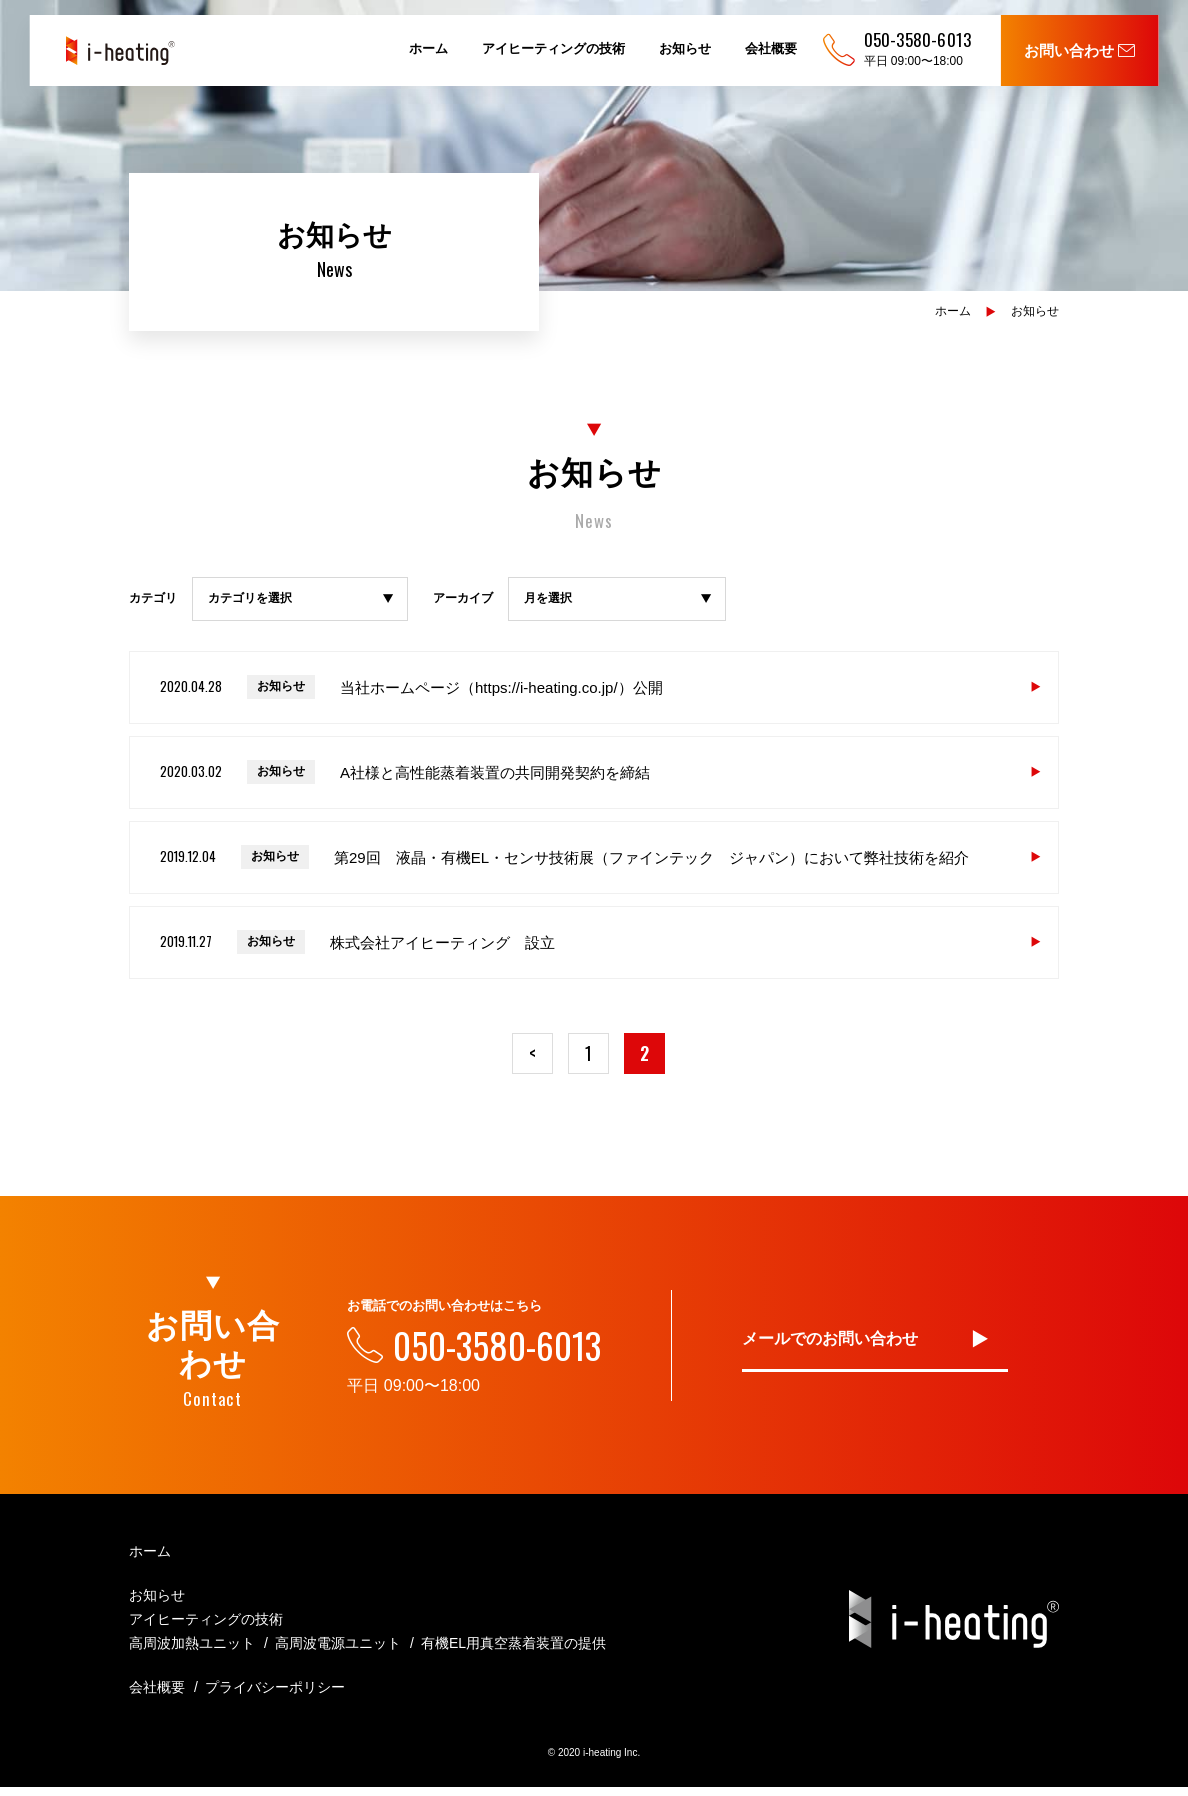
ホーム (428, 48)
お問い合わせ (1079, 50)
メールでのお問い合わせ (830, 1346)
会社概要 (771, 48)
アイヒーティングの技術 (553, 48)
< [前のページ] (521, 1058)
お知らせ (685, 48)
